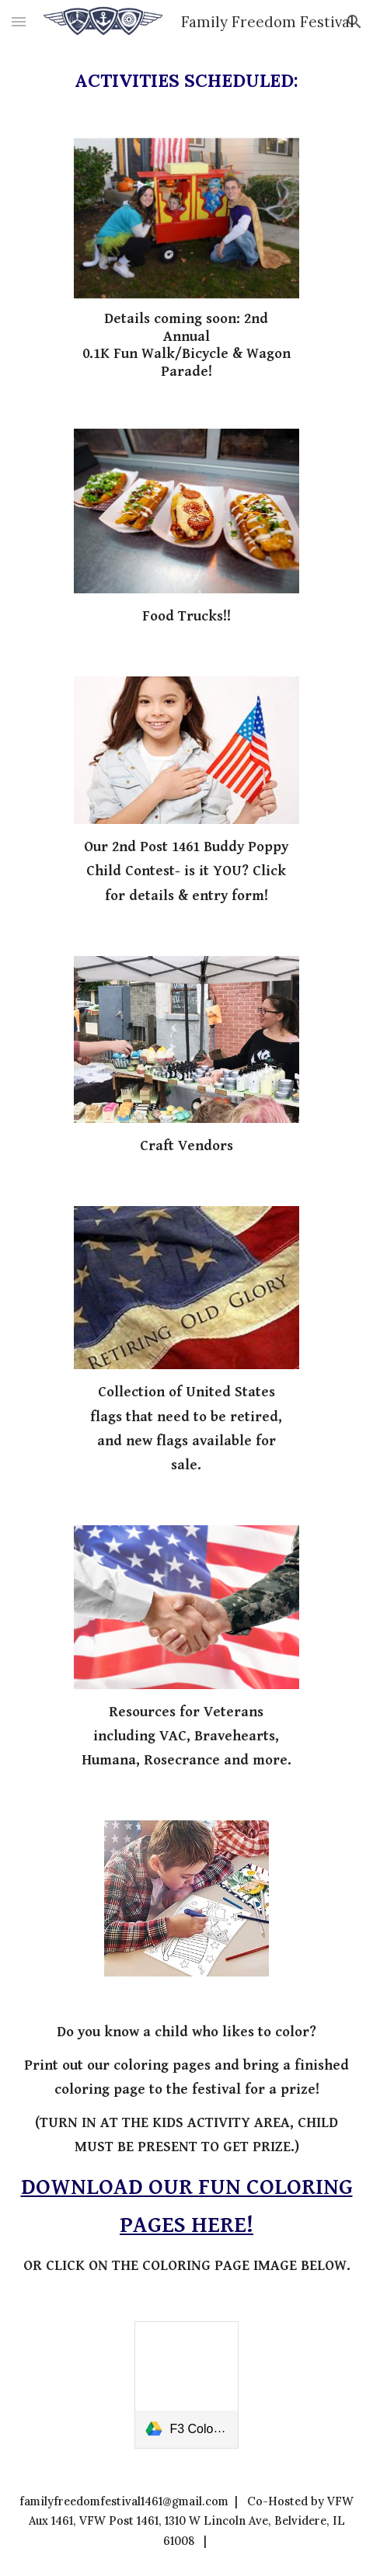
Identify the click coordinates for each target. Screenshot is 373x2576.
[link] (186, 2385)
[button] (18, 21)
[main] (187, 80)
